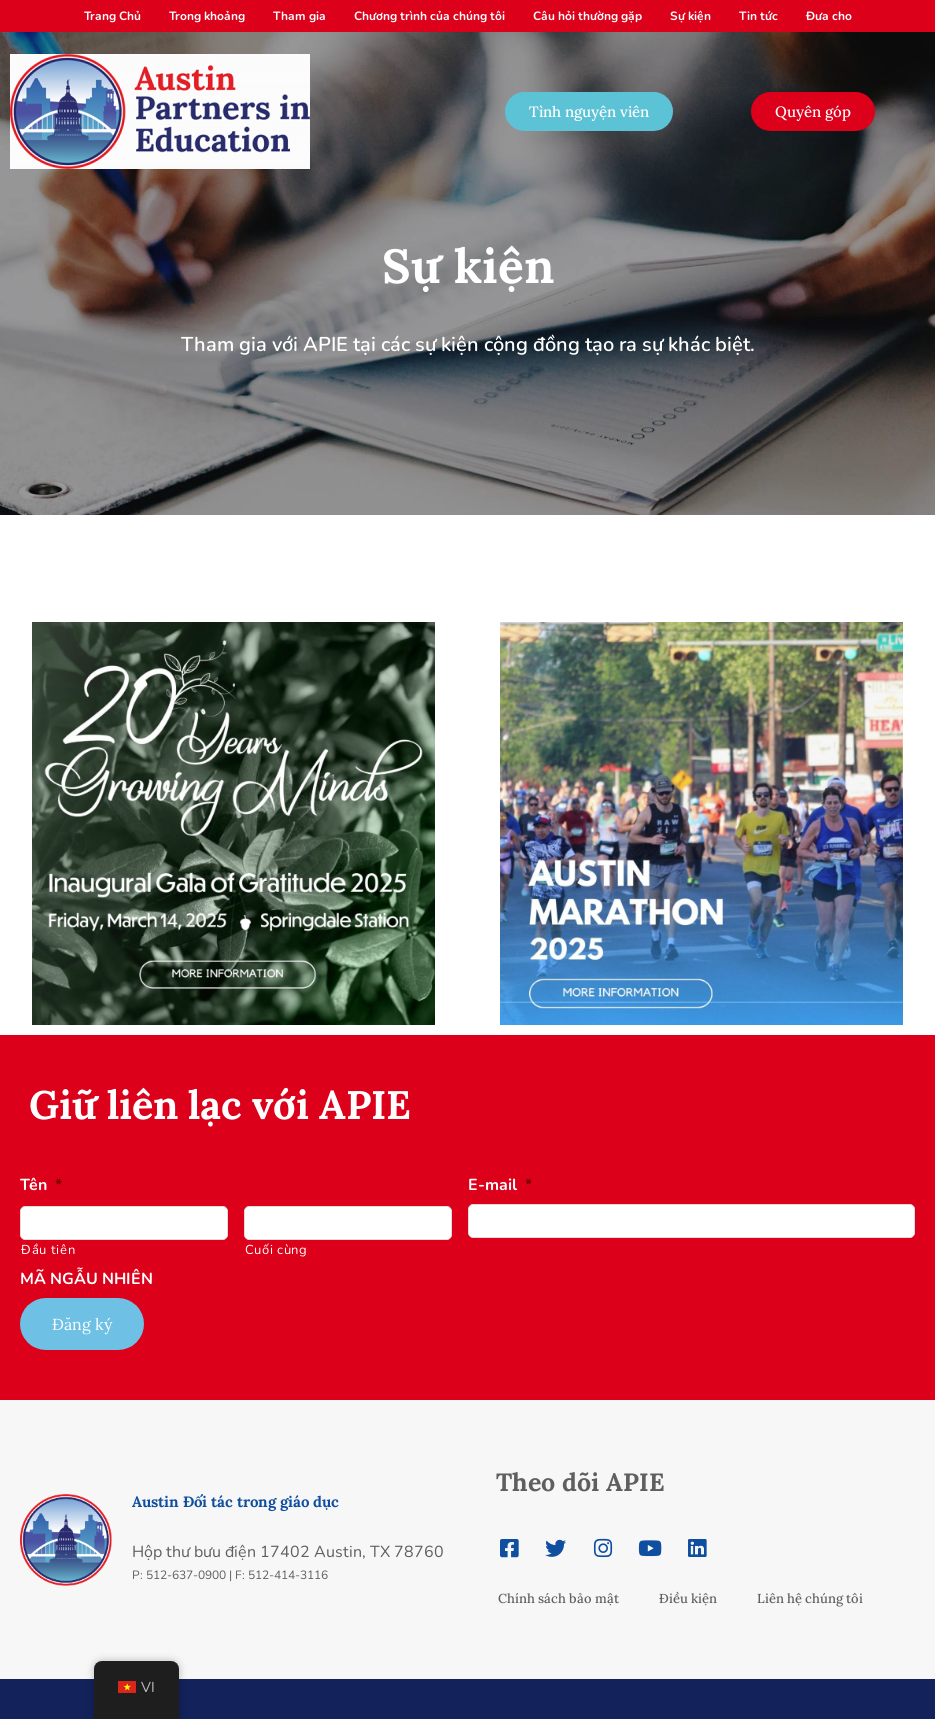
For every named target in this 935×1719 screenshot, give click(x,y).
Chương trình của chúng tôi (429, 16)
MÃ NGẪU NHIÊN (86, 1279)
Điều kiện (688, 1598)
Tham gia (299, 16)
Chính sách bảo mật (558, 1598)
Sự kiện (690, 16)
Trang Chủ (112, 16)
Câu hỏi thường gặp (587, 16)
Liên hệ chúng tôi (810, 1598)
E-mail (500, 1185)
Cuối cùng (276, 1250)
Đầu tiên (48, 1250)
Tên (41, 1185)
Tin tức (758, 16)
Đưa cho (829, 16)
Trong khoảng (207, 16)
